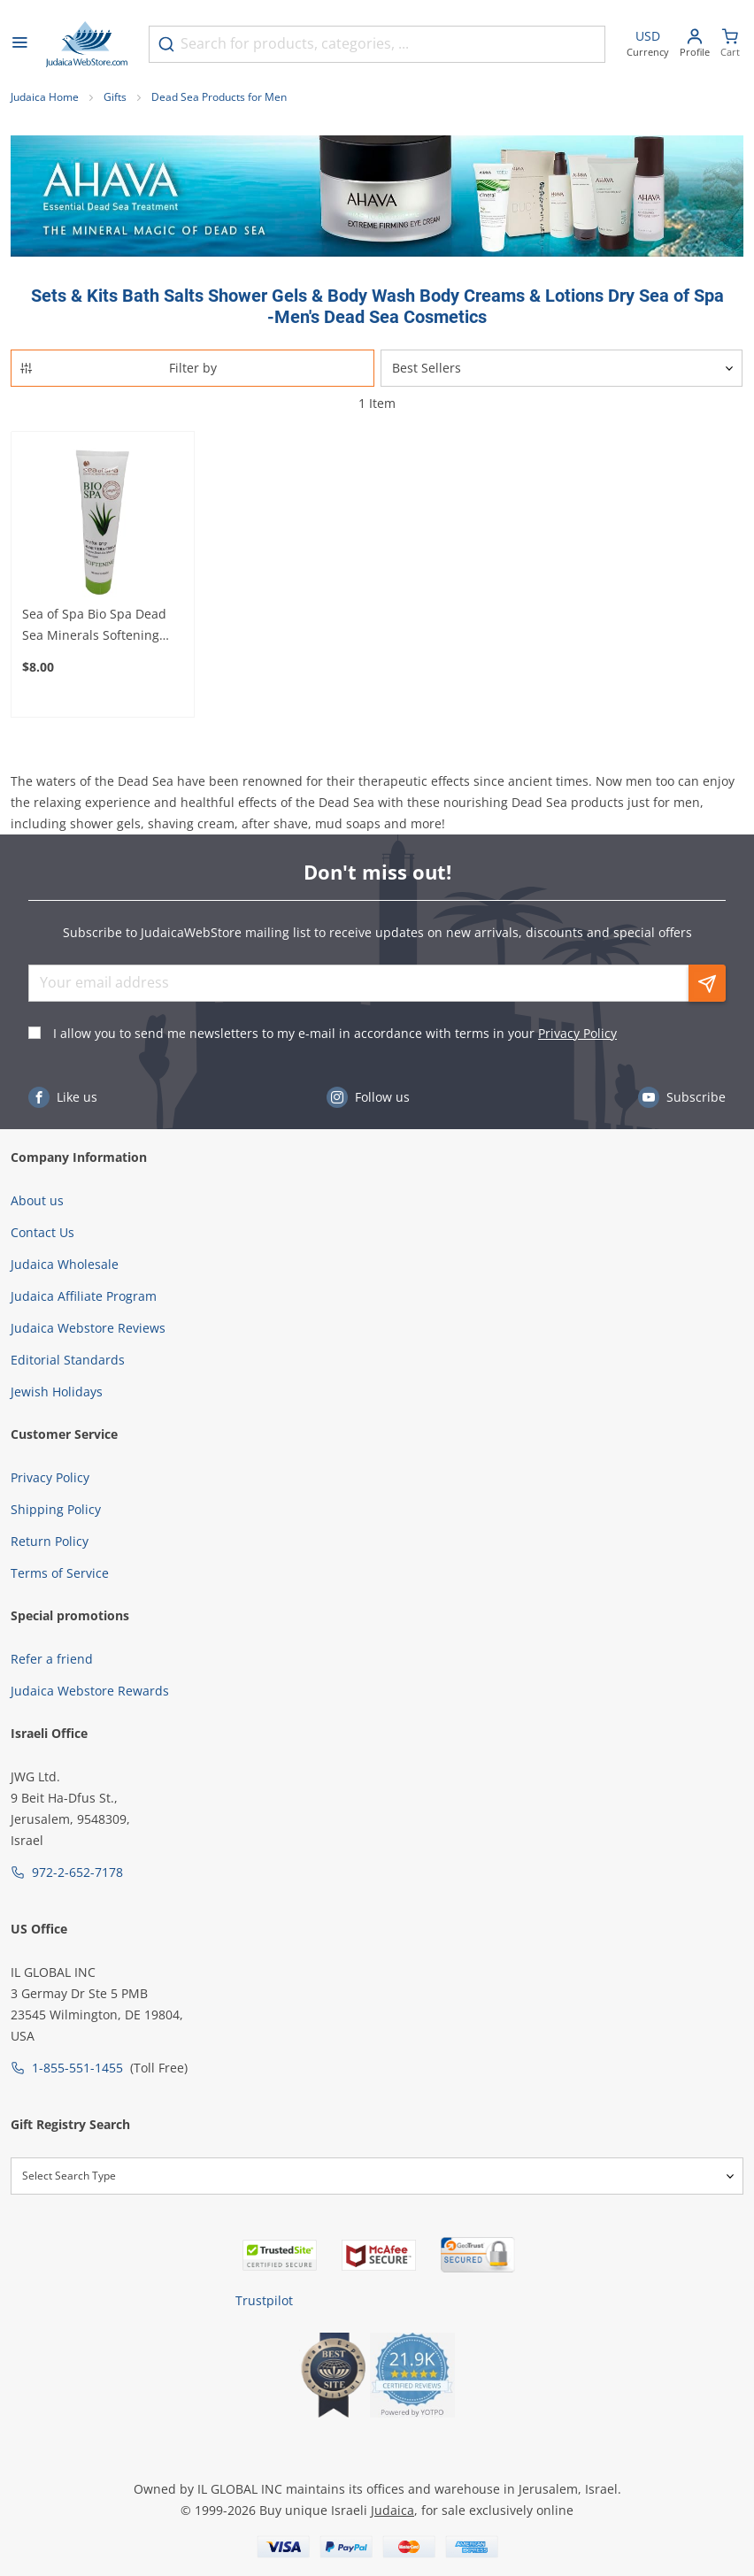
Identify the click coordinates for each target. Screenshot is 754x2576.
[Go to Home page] (86, 44)
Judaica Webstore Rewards (90, 1690)
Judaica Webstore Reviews (88, 1327)
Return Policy (49, 1541)
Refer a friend (52, 1658)
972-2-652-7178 (77, 1872)
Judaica (392, 2510)
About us (37, 1200)
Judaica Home (45, 96)
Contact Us (42, 1232)
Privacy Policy (577, 1033)
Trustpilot (264, 2300)
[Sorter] (561, 368)
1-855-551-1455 (77, 2067)
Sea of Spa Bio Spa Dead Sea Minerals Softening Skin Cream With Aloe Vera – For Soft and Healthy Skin (101, 625)
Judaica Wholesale (65, 1264)
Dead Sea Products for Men (219, 96)
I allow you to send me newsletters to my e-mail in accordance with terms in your (335, 1033)
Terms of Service (60, 1573)
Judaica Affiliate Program (84, 1296)
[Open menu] (19, 44)
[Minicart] (730, 44)
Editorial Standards (68, 1359)
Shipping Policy (56, 1509)
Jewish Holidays (57, 1391)
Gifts (115, 96)
